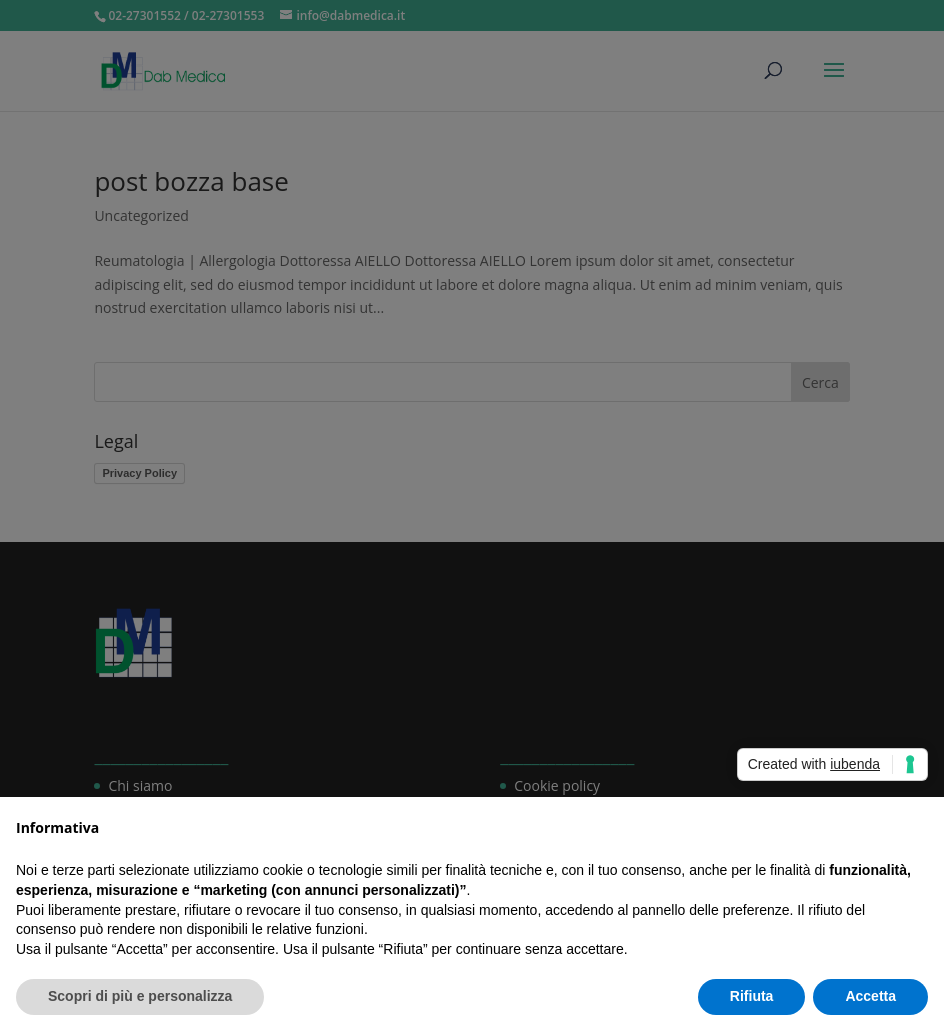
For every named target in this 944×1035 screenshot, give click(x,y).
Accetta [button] (870, 996)
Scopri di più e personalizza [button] (140, 996)
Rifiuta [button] (752, 996)
